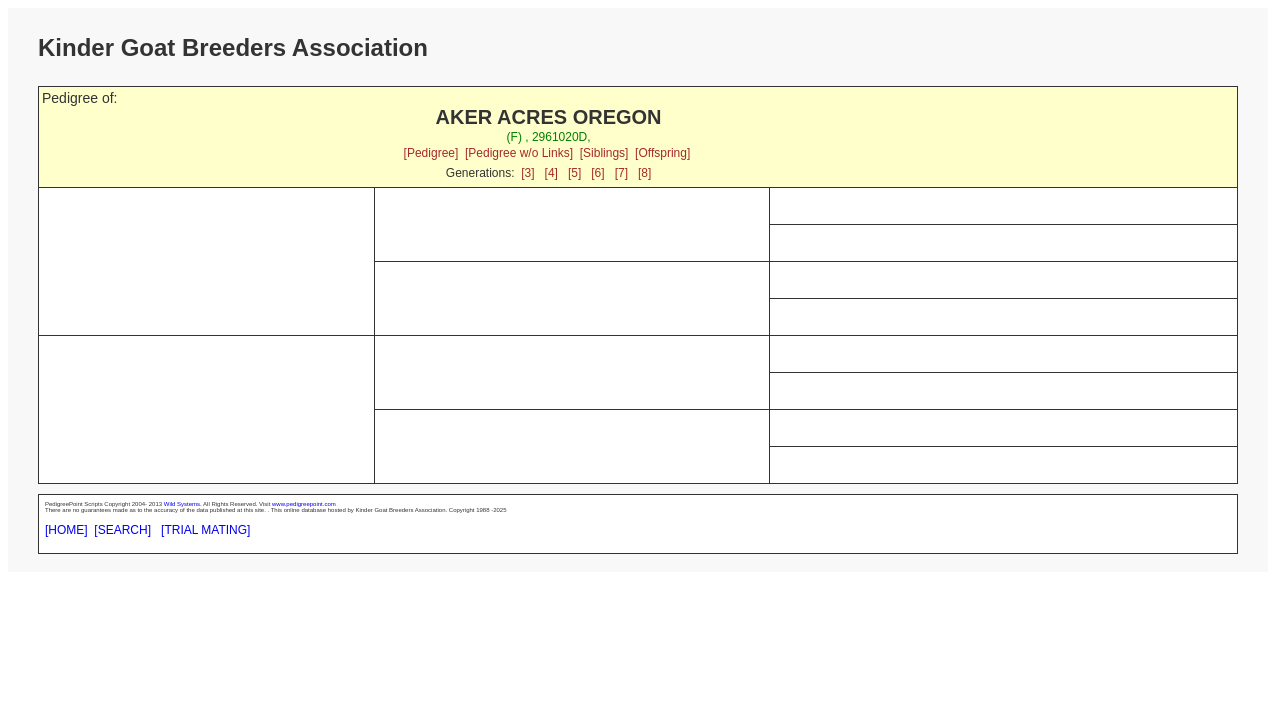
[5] (574, 173)
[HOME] (66, 530)
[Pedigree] (431, 153)
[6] (597, 173)
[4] (551, 173)
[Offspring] (662, 153)
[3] (527, 173)
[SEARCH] (122, 530)
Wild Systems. (183, 504)
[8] (644, 173)
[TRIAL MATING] (205, 530)
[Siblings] (604, 153)
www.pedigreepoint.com (304, 504)
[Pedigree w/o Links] (519, 153)
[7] (621, 173)
